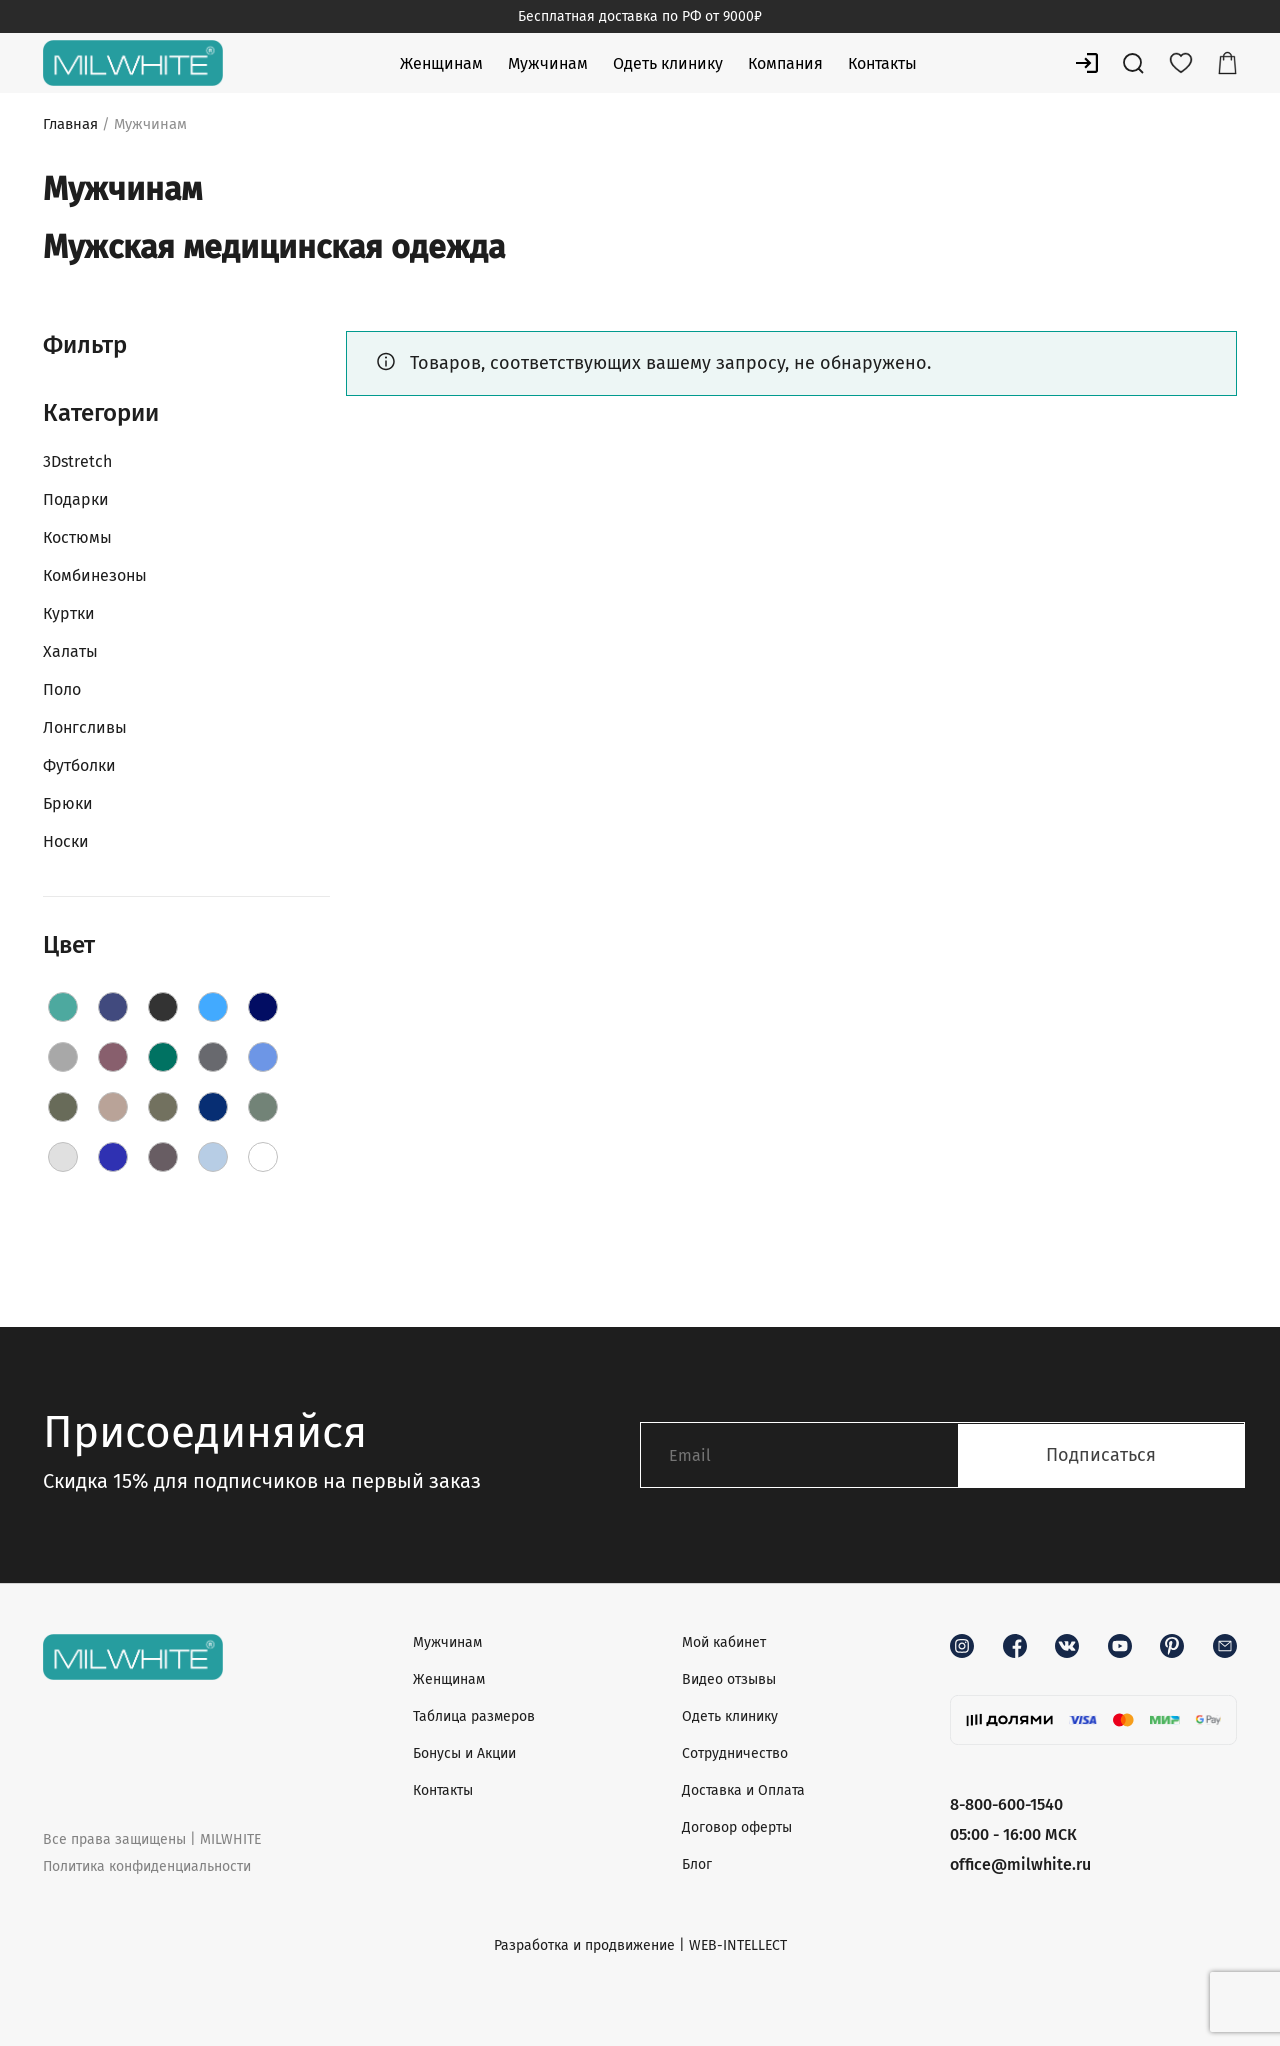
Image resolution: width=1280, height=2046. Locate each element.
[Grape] (113, 1057)
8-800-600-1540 (1006, 1804)
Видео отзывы (729, 1679)
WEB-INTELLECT (738, 1945)
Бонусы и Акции (464, 1753)
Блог (697, 1864)
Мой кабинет (724, 1642)
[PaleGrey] (63, 1157)
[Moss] (163, 1107)
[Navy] (213, 1107)
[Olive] (263, 1107)
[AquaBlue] (63, 1007)
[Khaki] (63, 1107)
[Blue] (213, 1007)
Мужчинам (548, 63)
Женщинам (441, 63)
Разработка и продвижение (584, 1945)
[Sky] (213, 1157)
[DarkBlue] (263, 1007)
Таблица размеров (474, 1716)
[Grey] (213, 1057)
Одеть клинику (668, 63)
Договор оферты (737, 1827)
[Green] (163, 1057)
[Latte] (113, 1107)
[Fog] (63, 1057)
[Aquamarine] (113, 1007)
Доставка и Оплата (743, 1790)
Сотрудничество (735, 1753)
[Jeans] (263, 1057)
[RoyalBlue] (113, 1157)
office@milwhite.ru (1020, 1864)
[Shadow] (163, 1157)
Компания (785, 63)
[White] (263, 1157)
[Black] (163, 1007)
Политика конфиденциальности (147, 1866)
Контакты (882, 63)
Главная (70, 124)
